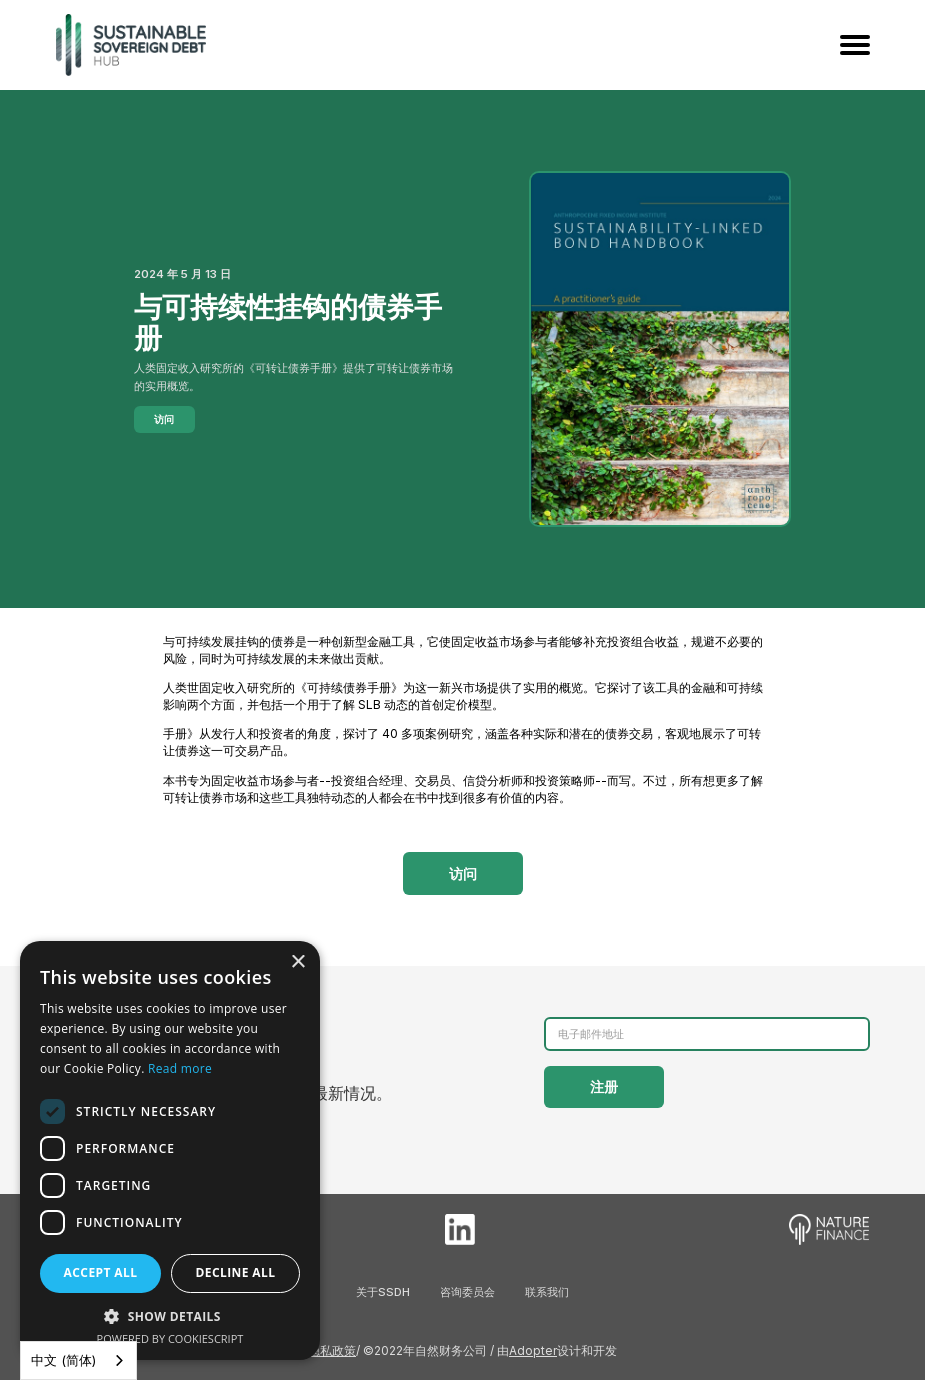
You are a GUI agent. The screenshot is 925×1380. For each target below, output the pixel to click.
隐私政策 (332, 1350)
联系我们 (547, 1292)
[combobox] (78, 1360)
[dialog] (170, 1150)
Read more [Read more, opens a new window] (180, 1068)
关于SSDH (383, 1292)
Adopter (533, 1350)
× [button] (297, 962)
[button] (170, 1316)
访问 (164, 419)
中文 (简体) (63, 1360)
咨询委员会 (467, 1292)
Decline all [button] (236, 1272)
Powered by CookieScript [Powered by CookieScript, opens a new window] (170, 1338)
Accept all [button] (101, 1272)
